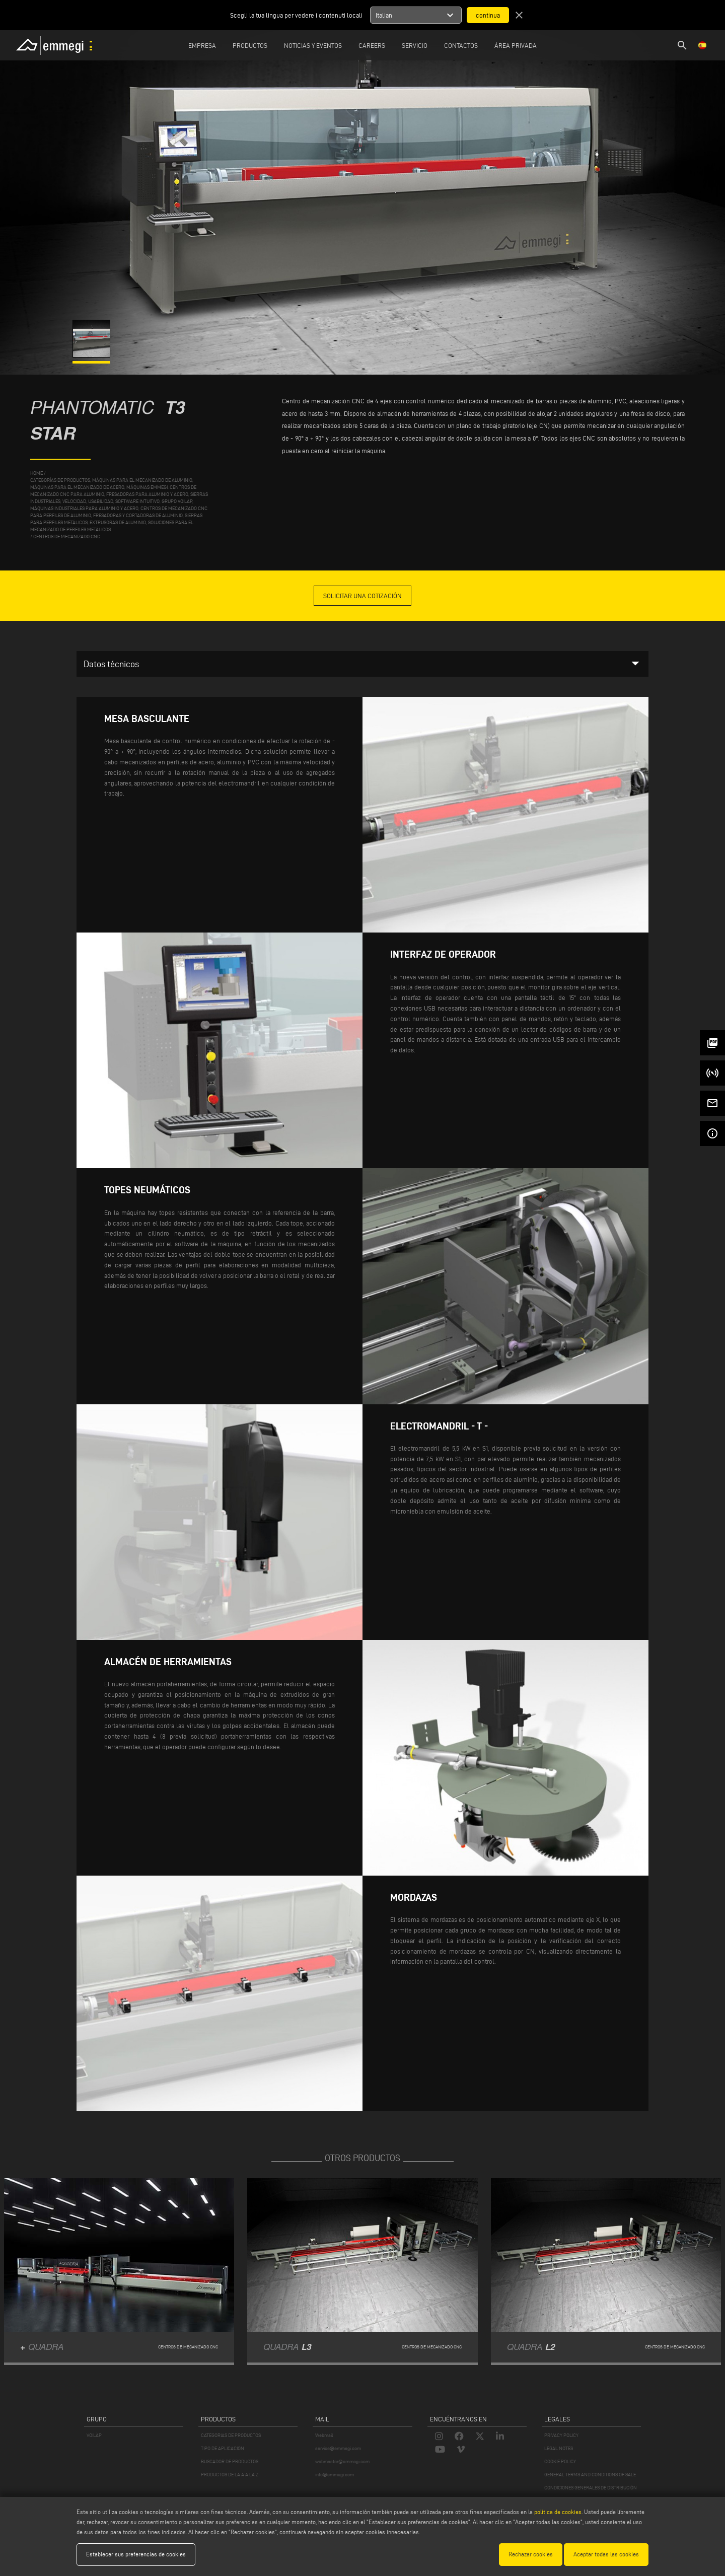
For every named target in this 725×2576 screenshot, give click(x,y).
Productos (250, 45)
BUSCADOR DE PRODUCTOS (229, 2461)
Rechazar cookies (531, 2554)
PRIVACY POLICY (561, 2435)
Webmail (324, 2435)
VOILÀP (94, 2435)
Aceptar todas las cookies (606, 2554)
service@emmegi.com (338, 2448)
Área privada (515, 45)
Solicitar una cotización (362, 595)
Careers (371, 45)
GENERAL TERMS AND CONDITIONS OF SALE (590, 2474)
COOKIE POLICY (560, 2461)
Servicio (414, 45)
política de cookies (558, 2512)
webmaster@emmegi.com (342, 2461)
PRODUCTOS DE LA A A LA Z (229, 2474)
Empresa (202, 45)
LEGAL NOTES (558, 2448)
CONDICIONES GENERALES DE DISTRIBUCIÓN (590, 2487)
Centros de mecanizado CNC (66, 536)
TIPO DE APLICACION (222, 2448)
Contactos (461, 45)
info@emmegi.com (334, 2474)
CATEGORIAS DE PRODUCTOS (231, 2435)
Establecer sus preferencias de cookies (136, 2554)
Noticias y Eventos (313, 45)
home (36, 473)
